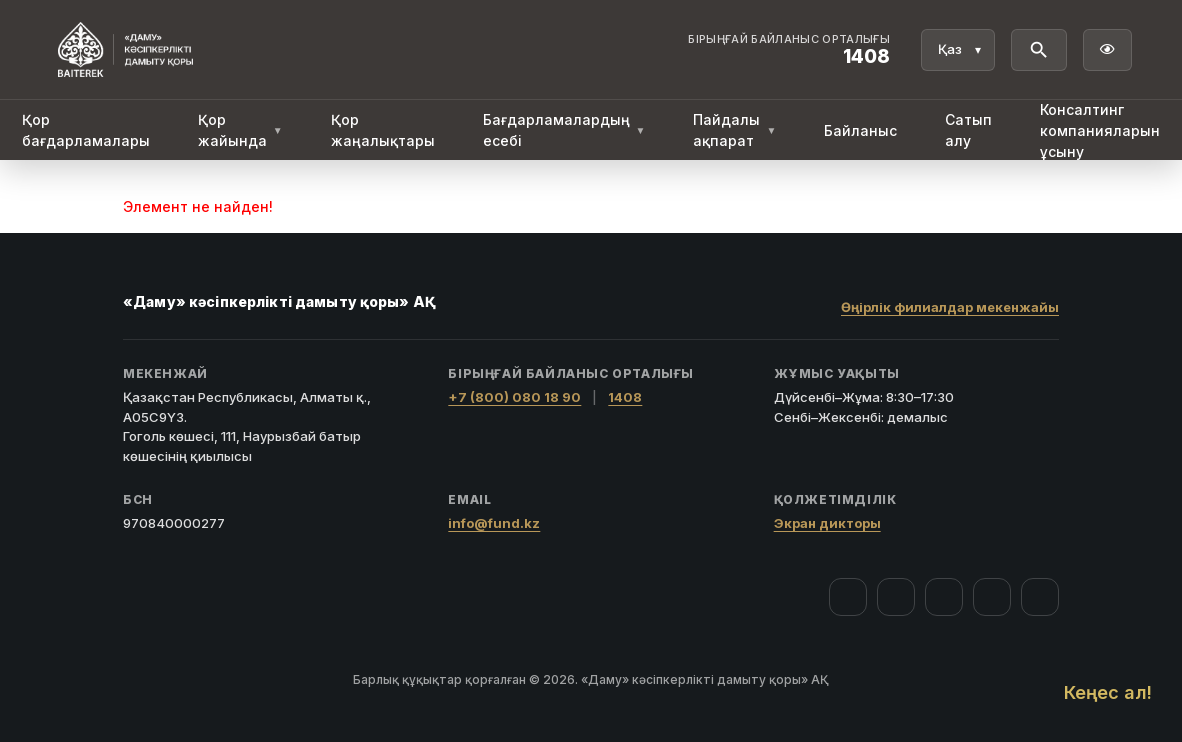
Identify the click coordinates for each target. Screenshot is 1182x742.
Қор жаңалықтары (383, 130)
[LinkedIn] (1040, 597)
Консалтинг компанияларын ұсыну (1100, 130)
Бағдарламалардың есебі (564, 130)
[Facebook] (848, 597)
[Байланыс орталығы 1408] (789, 50)
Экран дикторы (827, 523)
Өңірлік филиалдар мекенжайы (950, 307)
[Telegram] (992, 597)
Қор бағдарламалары (86, 130)
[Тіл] (958, 50)
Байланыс (860, 130)
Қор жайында (240, 130)
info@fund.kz (494, 523)
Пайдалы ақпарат (734, 130)
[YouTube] (944, 597)
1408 (625, 397)
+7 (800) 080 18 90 (514, 397)
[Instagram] (896, 597)
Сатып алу (968, 130)
